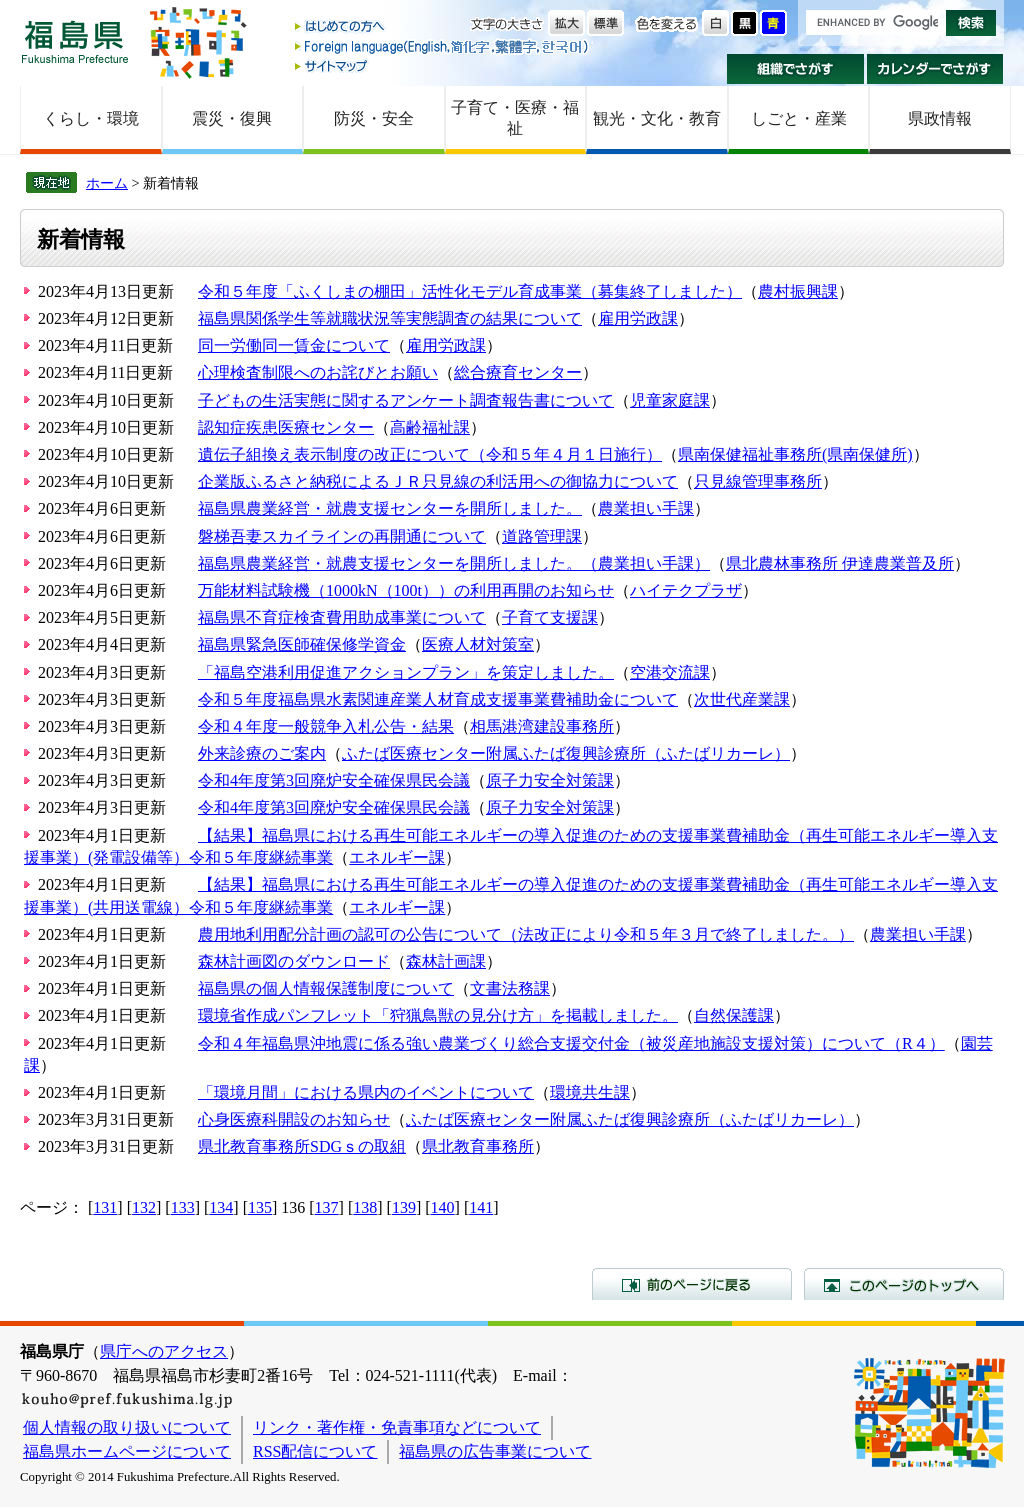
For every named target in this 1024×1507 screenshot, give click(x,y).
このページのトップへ (904, 1284)
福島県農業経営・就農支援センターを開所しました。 (390, 508)
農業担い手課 (646, 508)
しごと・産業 (799, 118)
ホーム (107, 183)
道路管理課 (542, 536)
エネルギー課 (397, 857)
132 (144, 1207)
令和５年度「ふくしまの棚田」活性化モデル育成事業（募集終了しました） (470, 291)
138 (365, 1207)
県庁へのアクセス (164, 1351)
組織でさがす (795, 69)
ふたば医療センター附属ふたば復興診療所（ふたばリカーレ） (566, 753)
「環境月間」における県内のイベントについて (366, 1092)
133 (183, 1207)
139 (404, 1207)
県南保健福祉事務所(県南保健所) (795, 454)
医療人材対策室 (478, 644)
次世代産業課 (742, 699)
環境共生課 (590, 1092)
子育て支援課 (550, 617)
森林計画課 (446, 961)
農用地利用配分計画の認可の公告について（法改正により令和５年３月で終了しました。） (526, 934)
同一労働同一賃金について (294, 345)
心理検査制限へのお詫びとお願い (318, 372)
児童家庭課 (670, 400)
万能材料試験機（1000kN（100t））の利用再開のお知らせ (406, 590)
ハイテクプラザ (686, 590)
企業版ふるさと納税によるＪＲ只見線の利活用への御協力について (438, 481)
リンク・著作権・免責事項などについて (397, 1427)
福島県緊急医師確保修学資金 (302, 644)
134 (221, 1207)
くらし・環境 (91, 118)
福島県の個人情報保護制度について (326, 988)
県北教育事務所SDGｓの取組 (302, 1146)
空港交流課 (670, 672)
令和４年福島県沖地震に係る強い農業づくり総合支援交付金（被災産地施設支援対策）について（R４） (571, 1043)
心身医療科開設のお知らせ (294, 1119)
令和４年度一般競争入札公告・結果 (326, 726)
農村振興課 (798, 291)
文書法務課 (510, 988)
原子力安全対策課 (550, 780)
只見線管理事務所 (758, 481)
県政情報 (940, 118)
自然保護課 (734, 1015)
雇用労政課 (638, 318)
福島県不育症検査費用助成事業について (342, 617)
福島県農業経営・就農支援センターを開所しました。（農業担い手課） (454, 563)
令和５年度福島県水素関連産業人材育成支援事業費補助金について (438, 699)
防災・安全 (374, 118)
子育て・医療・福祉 (515, 118)
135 (260, 1207)
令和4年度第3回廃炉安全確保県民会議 (334, 780)
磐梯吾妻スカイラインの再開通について (342, 536)
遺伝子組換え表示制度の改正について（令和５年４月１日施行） (430, 454)
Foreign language (443, 46)
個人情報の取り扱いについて (127, 1427)
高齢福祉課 (430, 427)
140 (443, 1207)
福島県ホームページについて (127, 1451)
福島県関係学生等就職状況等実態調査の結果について (390, 318)
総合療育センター (518, 372)
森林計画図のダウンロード (294, 961)
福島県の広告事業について (495, 1451)
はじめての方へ (443, 27)
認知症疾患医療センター (286, 427)
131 (105, 1207)
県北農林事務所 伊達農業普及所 (840, 563)
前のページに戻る (692, 1284)
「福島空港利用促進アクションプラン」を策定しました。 (406, 672)
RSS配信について (315, 1451)
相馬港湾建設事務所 (542, 726)
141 (481, 1207)
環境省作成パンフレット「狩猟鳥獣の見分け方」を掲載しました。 (438, 1015)
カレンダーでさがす (935, 69)
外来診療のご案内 (262, 753)
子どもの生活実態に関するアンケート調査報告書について (406, 400)
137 (327, 1207)
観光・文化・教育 (657, 118)
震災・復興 (232, 118)
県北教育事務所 (478, 1146)
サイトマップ (443, 65)
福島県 (75, 41)
